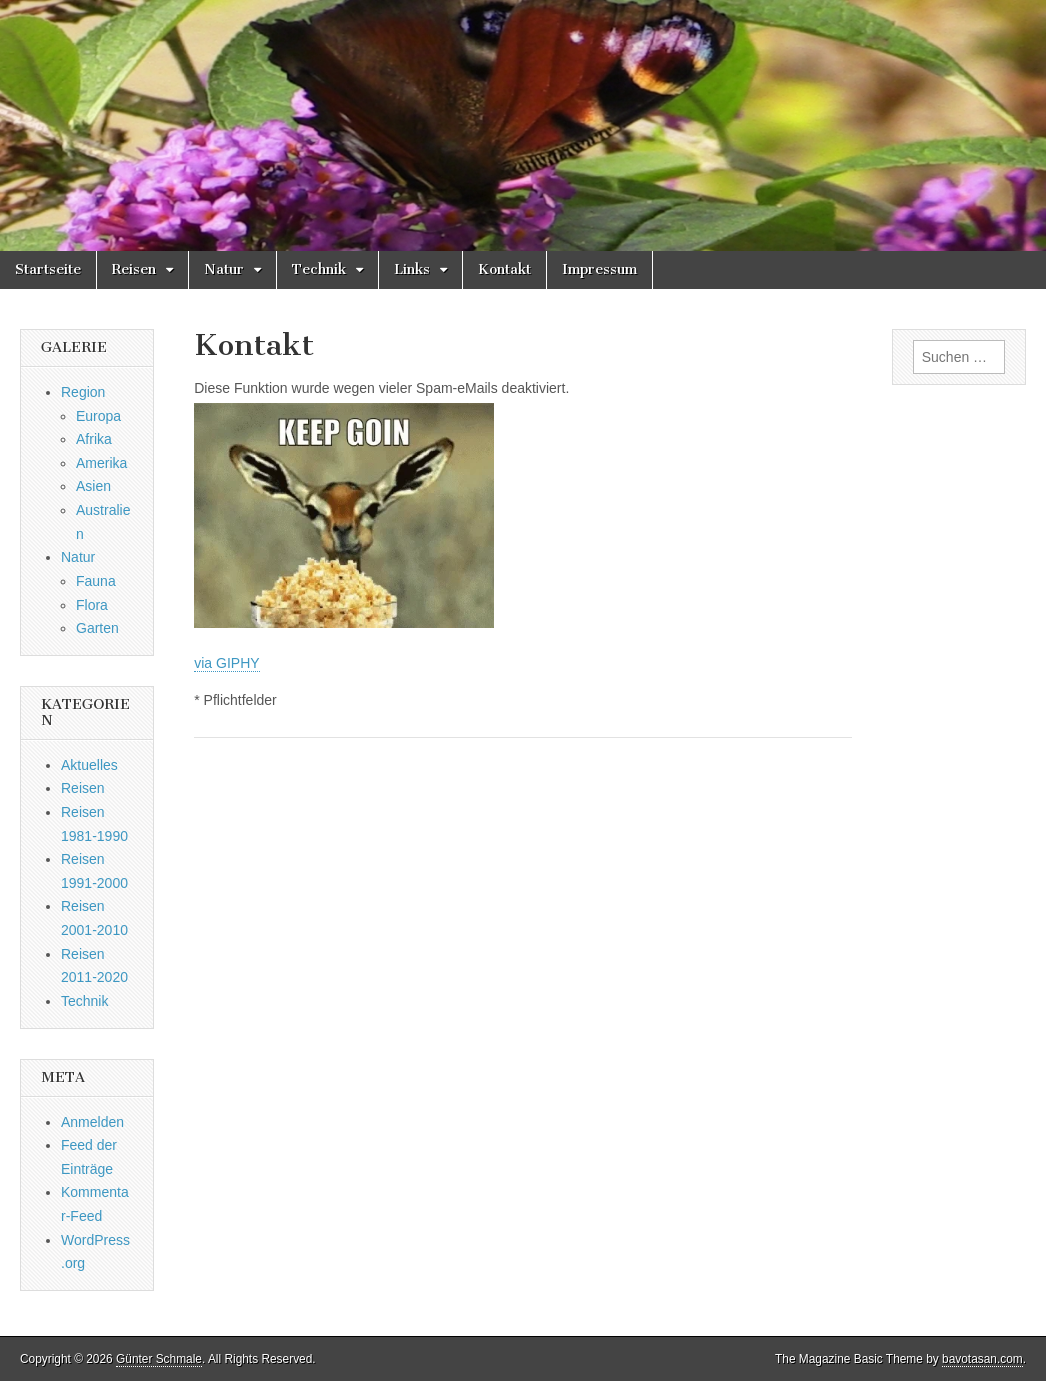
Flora (92, 605)
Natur (224, 269)
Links (412, 269)
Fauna (96, 581)
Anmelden (92, 1122)
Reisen (134, 269)
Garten (97, 628)
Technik (319, 269)
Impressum (599, 269)
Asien (93, 486)
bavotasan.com (982, 1359)
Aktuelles (89, 765)
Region (83, 392)
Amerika (101, 463)
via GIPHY (226, 663)
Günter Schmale (159, 1359)
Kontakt (504, 269)
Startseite (48, 269)
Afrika (94, 439)
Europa (98, 416)
